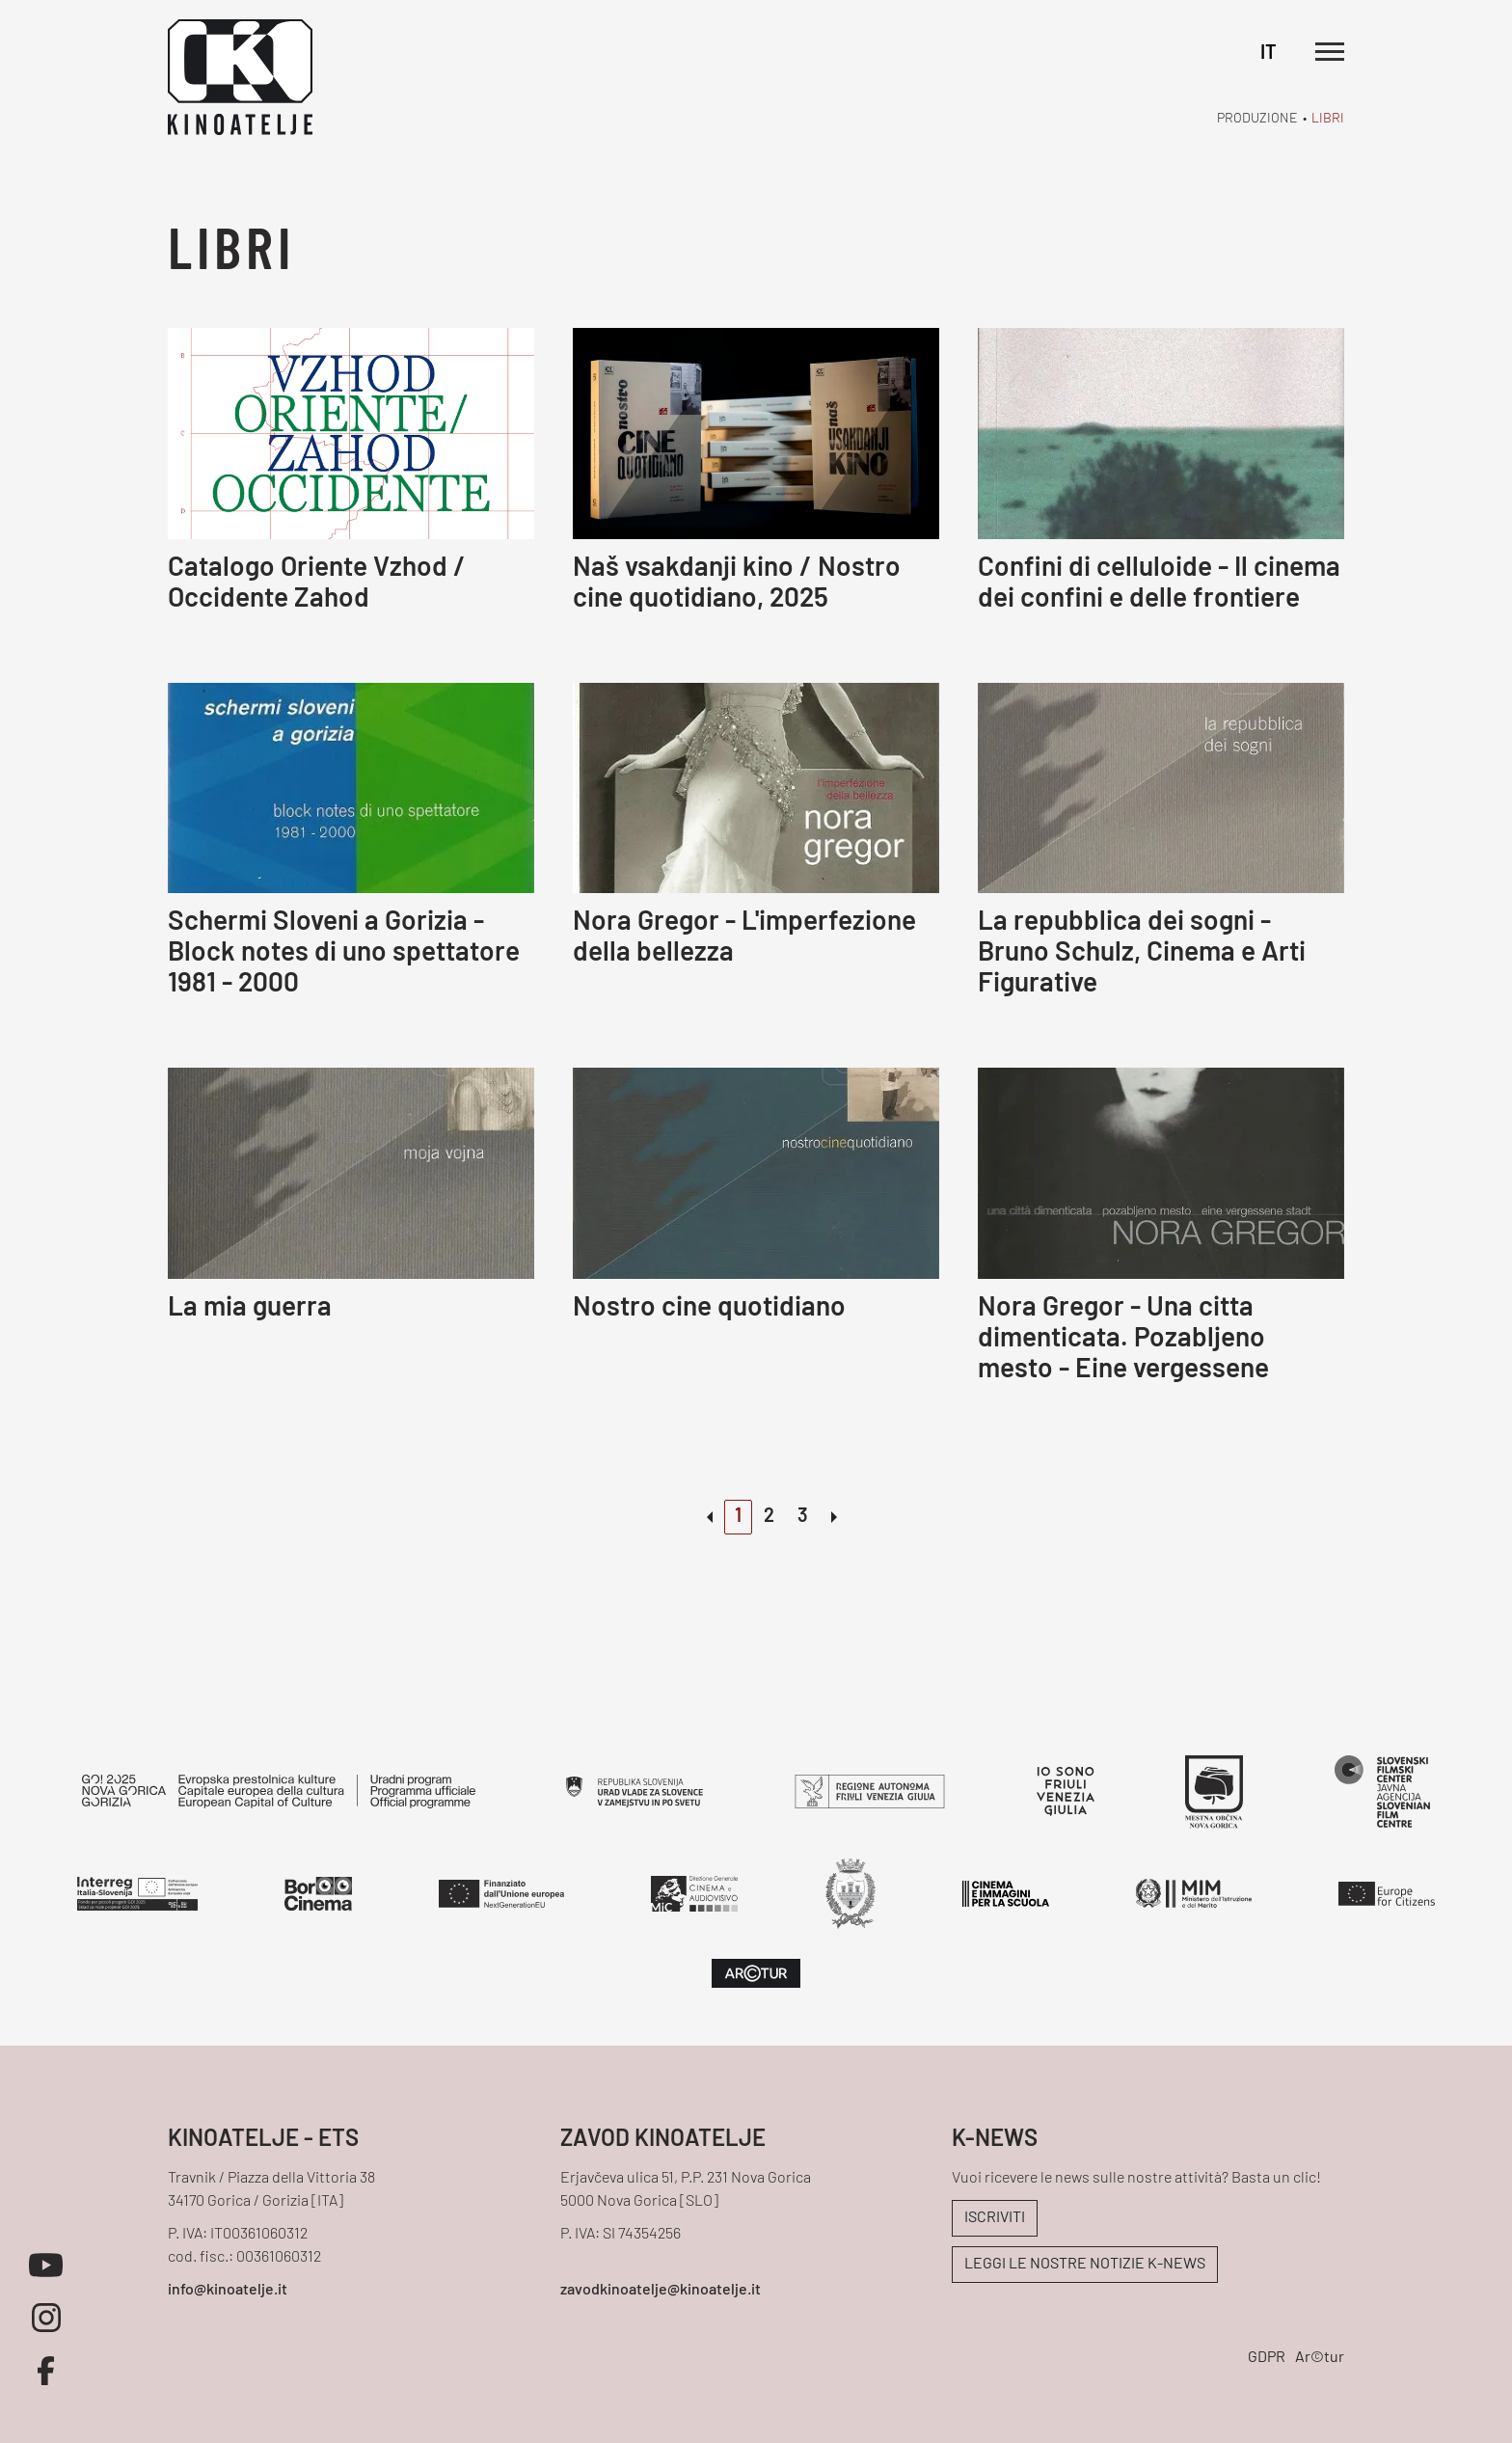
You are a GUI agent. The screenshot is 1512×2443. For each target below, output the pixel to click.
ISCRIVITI (994, 2218)
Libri (1327, 119)
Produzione (1257, 119)
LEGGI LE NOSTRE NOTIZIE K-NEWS (1084, 2264)
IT (1268, 54)
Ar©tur (1319, 2358)
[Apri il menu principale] (1329, 51)
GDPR (1266, 2358)
